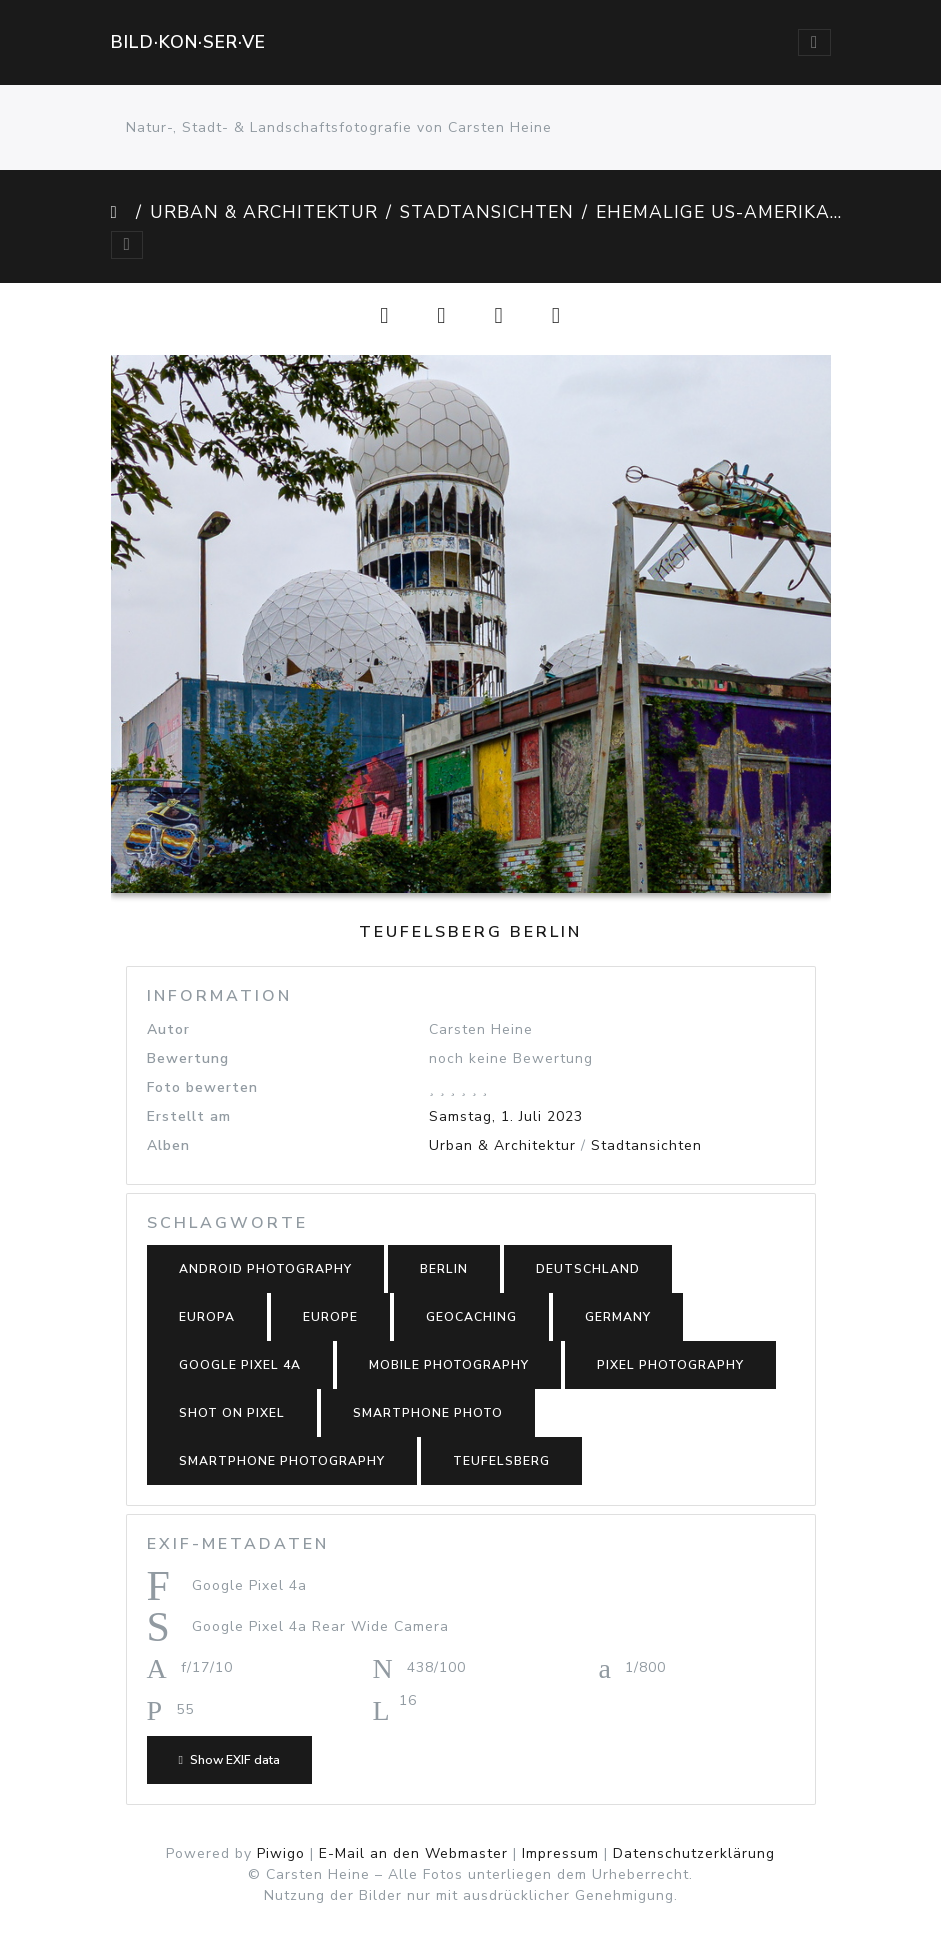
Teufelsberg (501, 1461)
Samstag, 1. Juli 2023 (506, 1116)
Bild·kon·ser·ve (188, 42)
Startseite (119, 212)
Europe (330, 1317)
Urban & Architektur (264, 212)
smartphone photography (282, 1461)
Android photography (265, 1269)
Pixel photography (670, 1365)
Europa (207, 1317)
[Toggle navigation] (814, 43)
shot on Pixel (232, 1413)
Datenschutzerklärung (694, 1853)
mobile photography (449, 1365)
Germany (618, 1317)
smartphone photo (428, 1413)
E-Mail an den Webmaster (413, 1853)
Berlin (444, 1269)
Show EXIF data (229, 1760)
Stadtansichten (487, 212)
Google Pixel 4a (240, 1365)
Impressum (560, 1853)
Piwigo (281, 1853)
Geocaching (471, 1317)
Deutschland (588, 1269)
